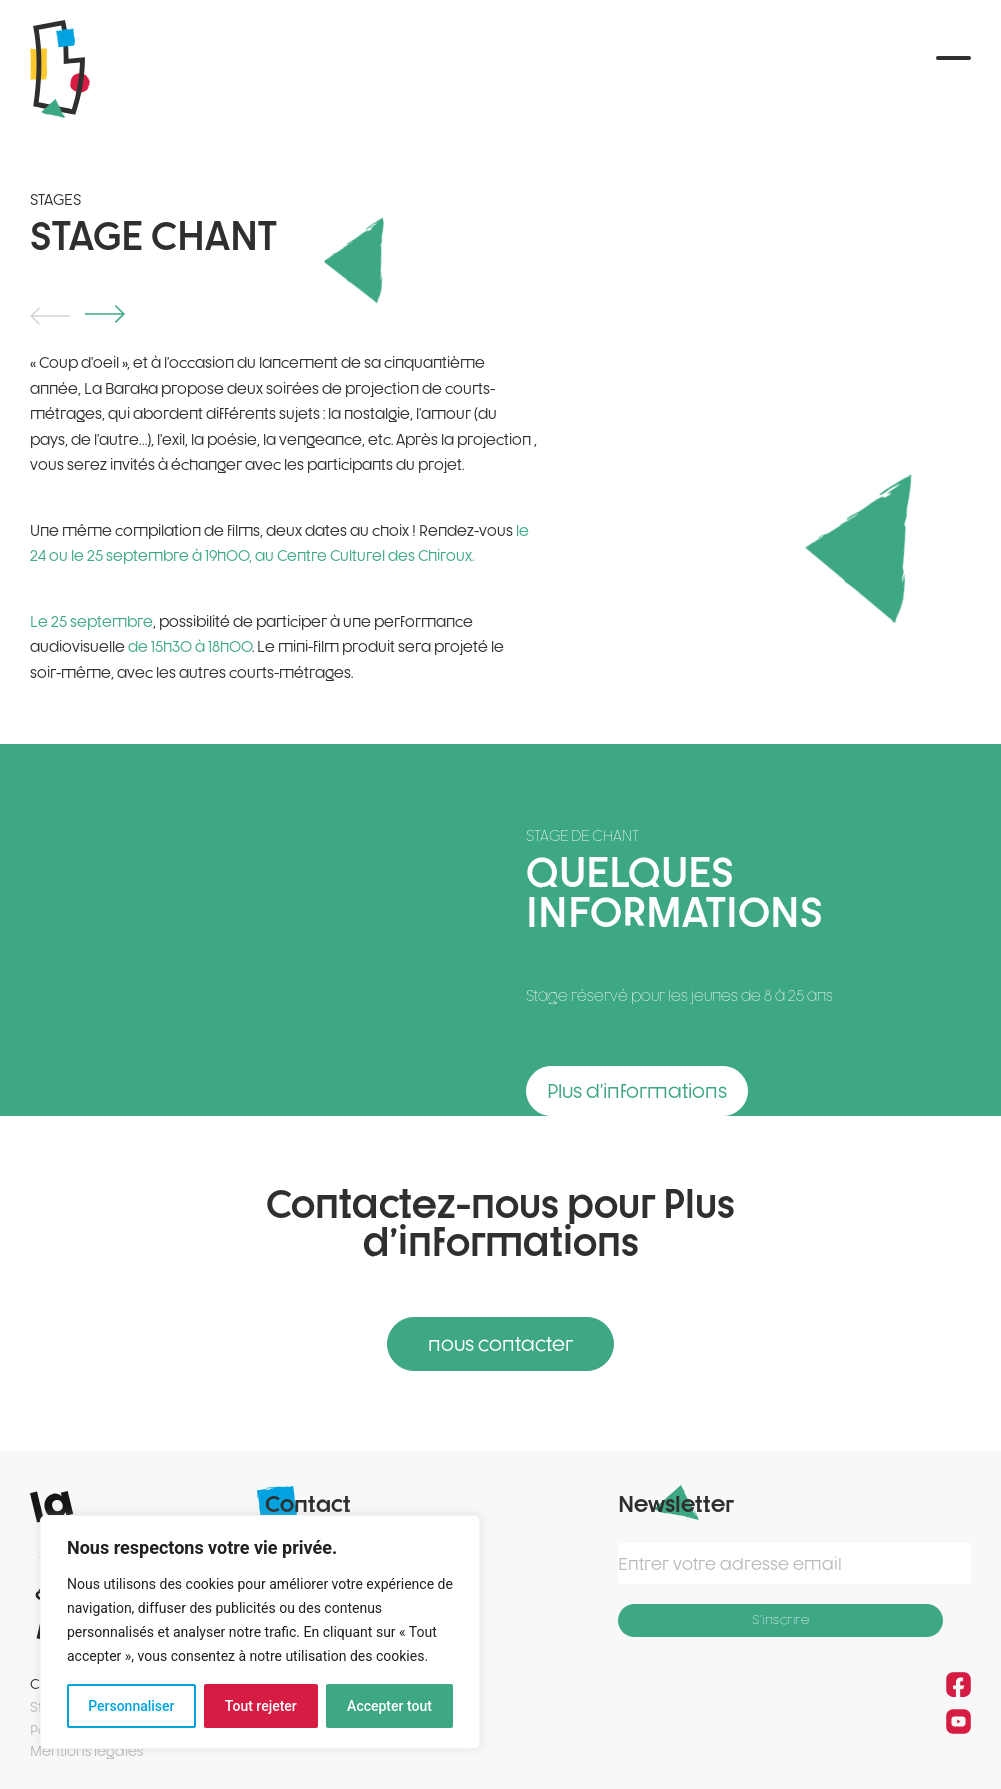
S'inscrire (780, 1617)
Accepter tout (389, 1706)
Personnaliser (131, 1706)
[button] (953, 69)
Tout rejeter (261, 1706)
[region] (260, 1632)
